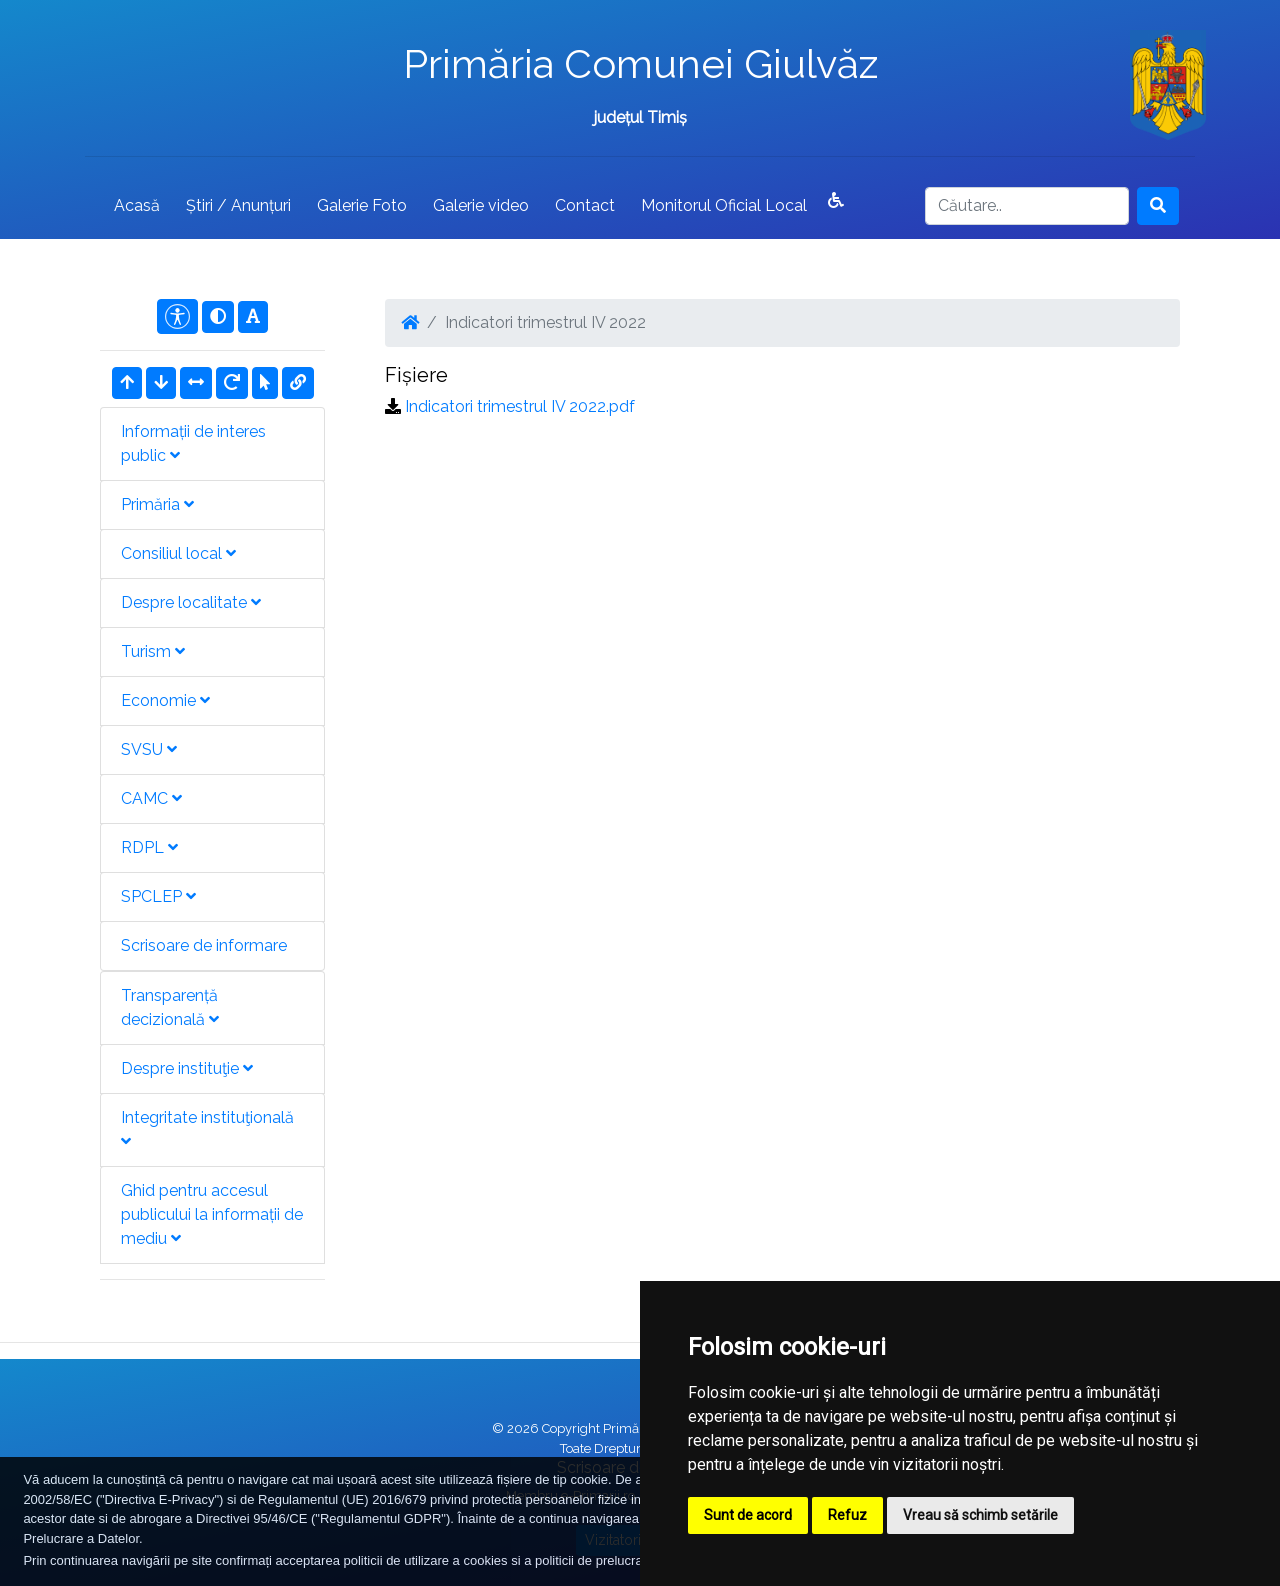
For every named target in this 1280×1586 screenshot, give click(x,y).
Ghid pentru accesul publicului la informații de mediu (212, 1214)
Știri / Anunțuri (238, 205)
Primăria (157, 504)
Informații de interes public (193, 443)
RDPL (149, 847)
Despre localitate (191, 602)
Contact (585, 205)
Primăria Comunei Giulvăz (640, 63)
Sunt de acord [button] (748, 1515)
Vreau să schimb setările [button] (980, 1515)
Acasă (137, 205)
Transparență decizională (170, 1007)
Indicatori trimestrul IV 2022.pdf (520, 406)
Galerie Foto (362, 205)
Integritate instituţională (207, 1128)
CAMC (151, 798)
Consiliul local (178, 553)
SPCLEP (158, 896)
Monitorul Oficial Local (724, 205)
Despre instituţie (187, 1068)
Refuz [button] (847, 1515)
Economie (165, 700)
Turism (153, 651)
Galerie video (481, 205)
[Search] (1027, 206)
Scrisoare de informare (204, 945)
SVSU (149, 749)
